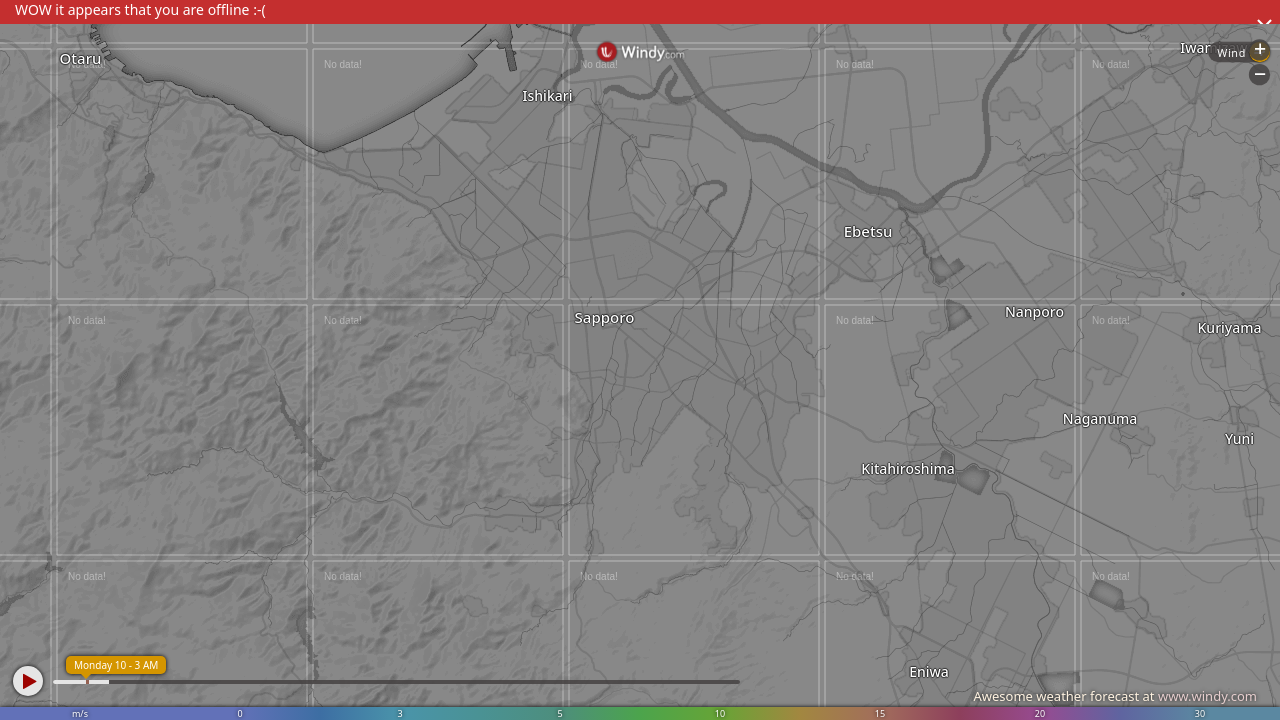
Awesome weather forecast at (1115, 696)
